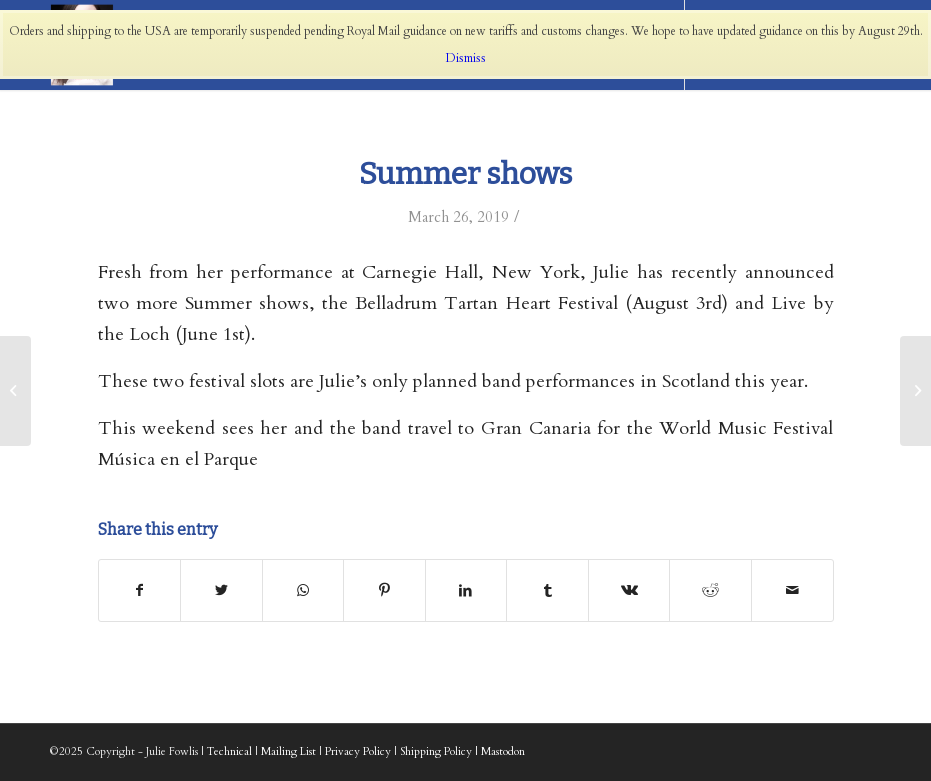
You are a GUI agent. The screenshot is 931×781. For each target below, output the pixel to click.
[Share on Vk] (629, 590)
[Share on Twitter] (221, 590)
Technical (229, 751)
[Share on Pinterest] (384, 590)
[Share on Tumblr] (547, 590)
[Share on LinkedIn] (466, 590)
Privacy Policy (358, 751)
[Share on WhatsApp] (303, 590)
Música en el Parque (178, 459)
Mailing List (288, 751)
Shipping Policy (436, 751)
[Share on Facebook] (140, 590)
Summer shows (465, 174)
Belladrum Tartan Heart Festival (486, 303)
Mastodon (503, 751)
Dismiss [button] (466, 58)
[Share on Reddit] (710, 590)
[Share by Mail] (792, 590)
